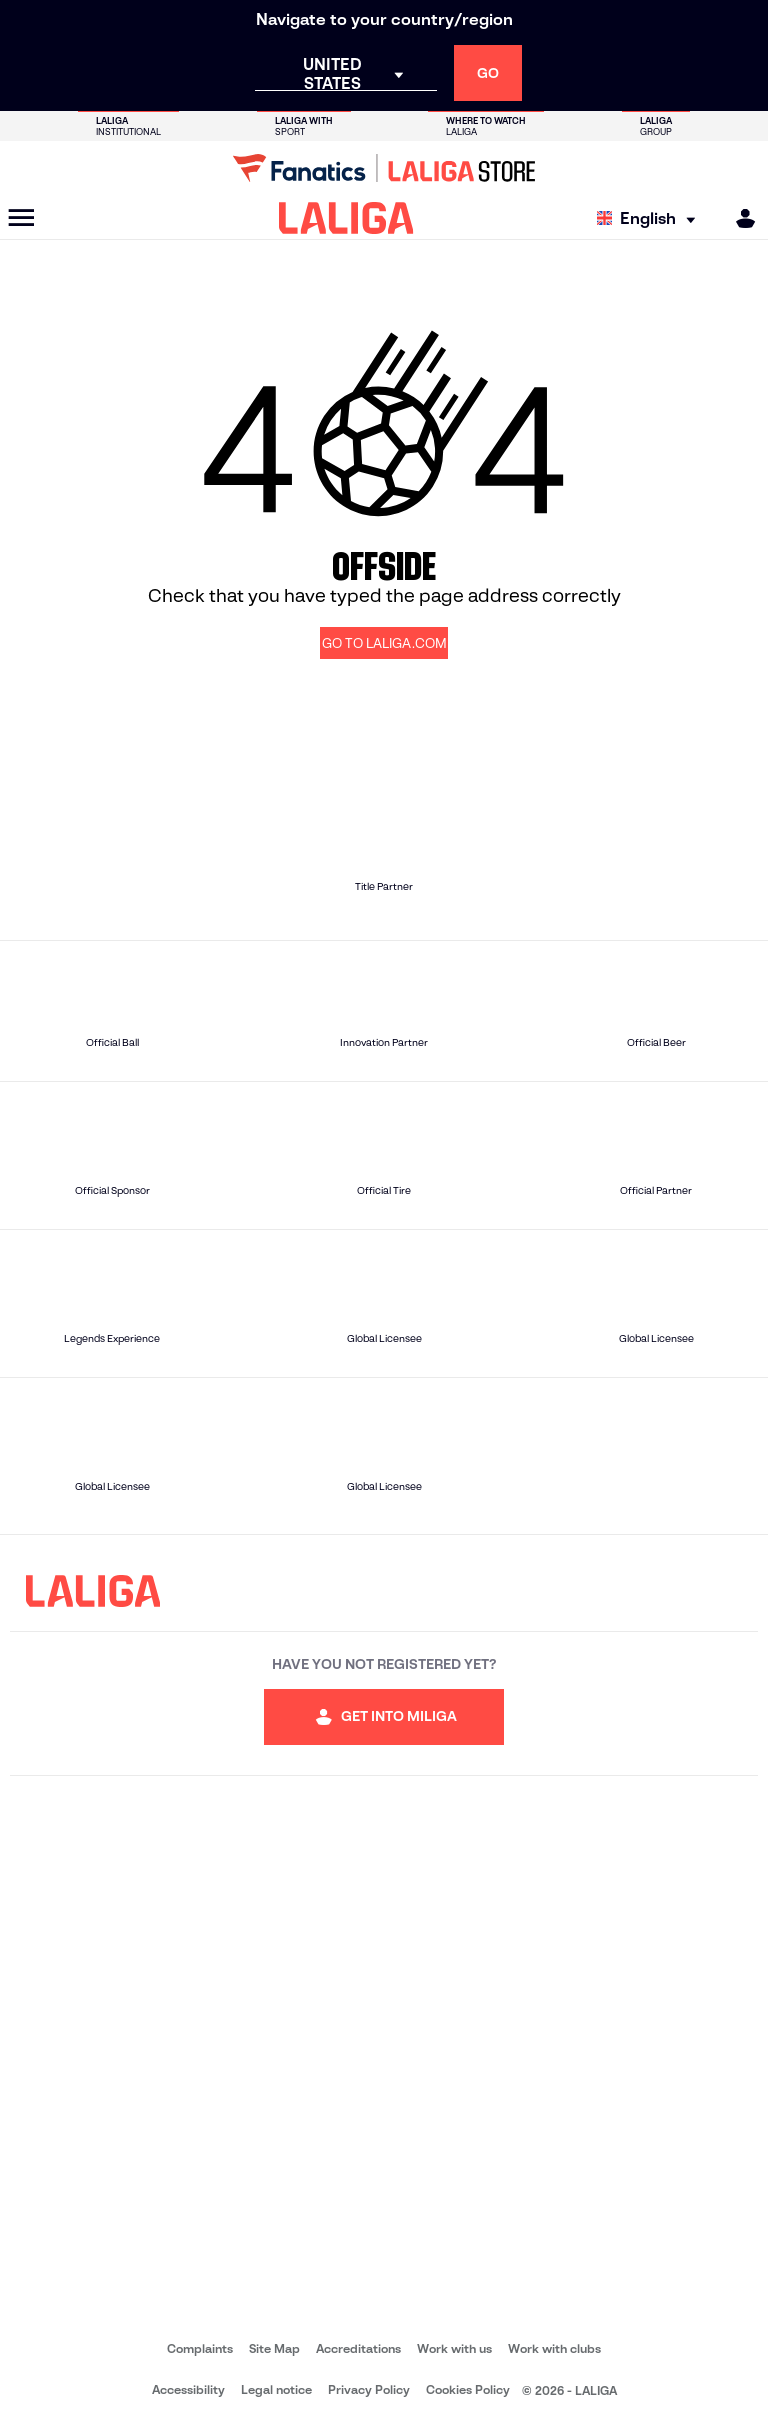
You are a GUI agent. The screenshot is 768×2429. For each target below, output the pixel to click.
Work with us (454, 2348)
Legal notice (276, 2389)
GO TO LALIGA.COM (384, 643)
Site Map (274, 2348)
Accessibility (188, 2389)
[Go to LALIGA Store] (384, 168)
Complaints (200, 2348)
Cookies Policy (468, 2389)
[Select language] (651, 218)
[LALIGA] (346, 218)
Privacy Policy (369, 2389)
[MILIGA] (739, 218)
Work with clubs (554, 2348)
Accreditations (358, 2348)
